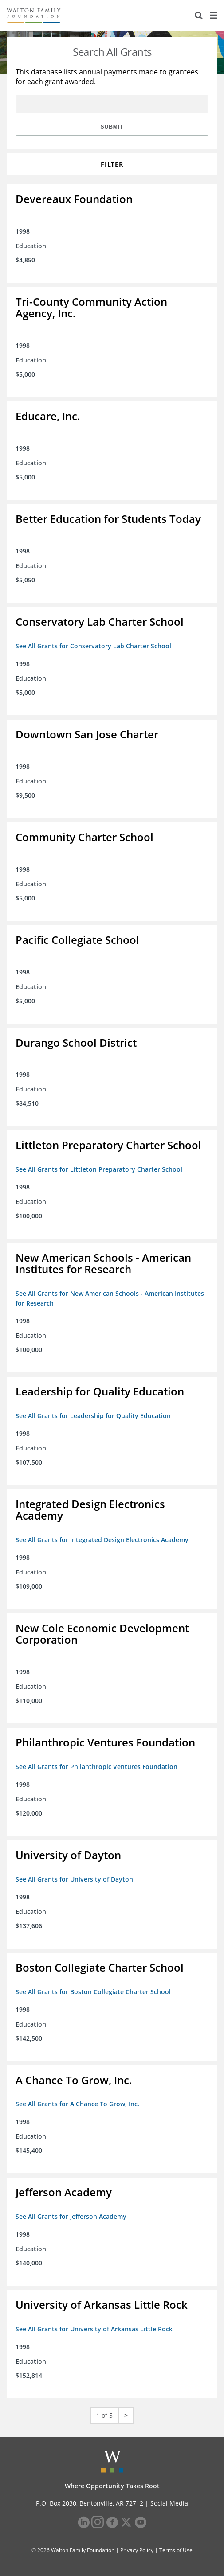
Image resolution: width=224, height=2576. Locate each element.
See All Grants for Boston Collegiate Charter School (93, 1992)
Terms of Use (176, 2550)
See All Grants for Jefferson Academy (71, 2216)
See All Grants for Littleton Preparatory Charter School (99, 1169)
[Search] (199, 15)
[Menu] (213, 15)
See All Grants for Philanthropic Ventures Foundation (96, 1766)
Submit (112, 127)
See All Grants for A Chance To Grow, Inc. (77, 2104)
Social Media (169, 2503)
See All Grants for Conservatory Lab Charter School (93, 646)
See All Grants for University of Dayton (74, 1879)
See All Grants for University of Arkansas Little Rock (94, 2329)
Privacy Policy (136, 2550)
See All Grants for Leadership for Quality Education (93, 1415)
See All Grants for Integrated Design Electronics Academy (102, 1539)
